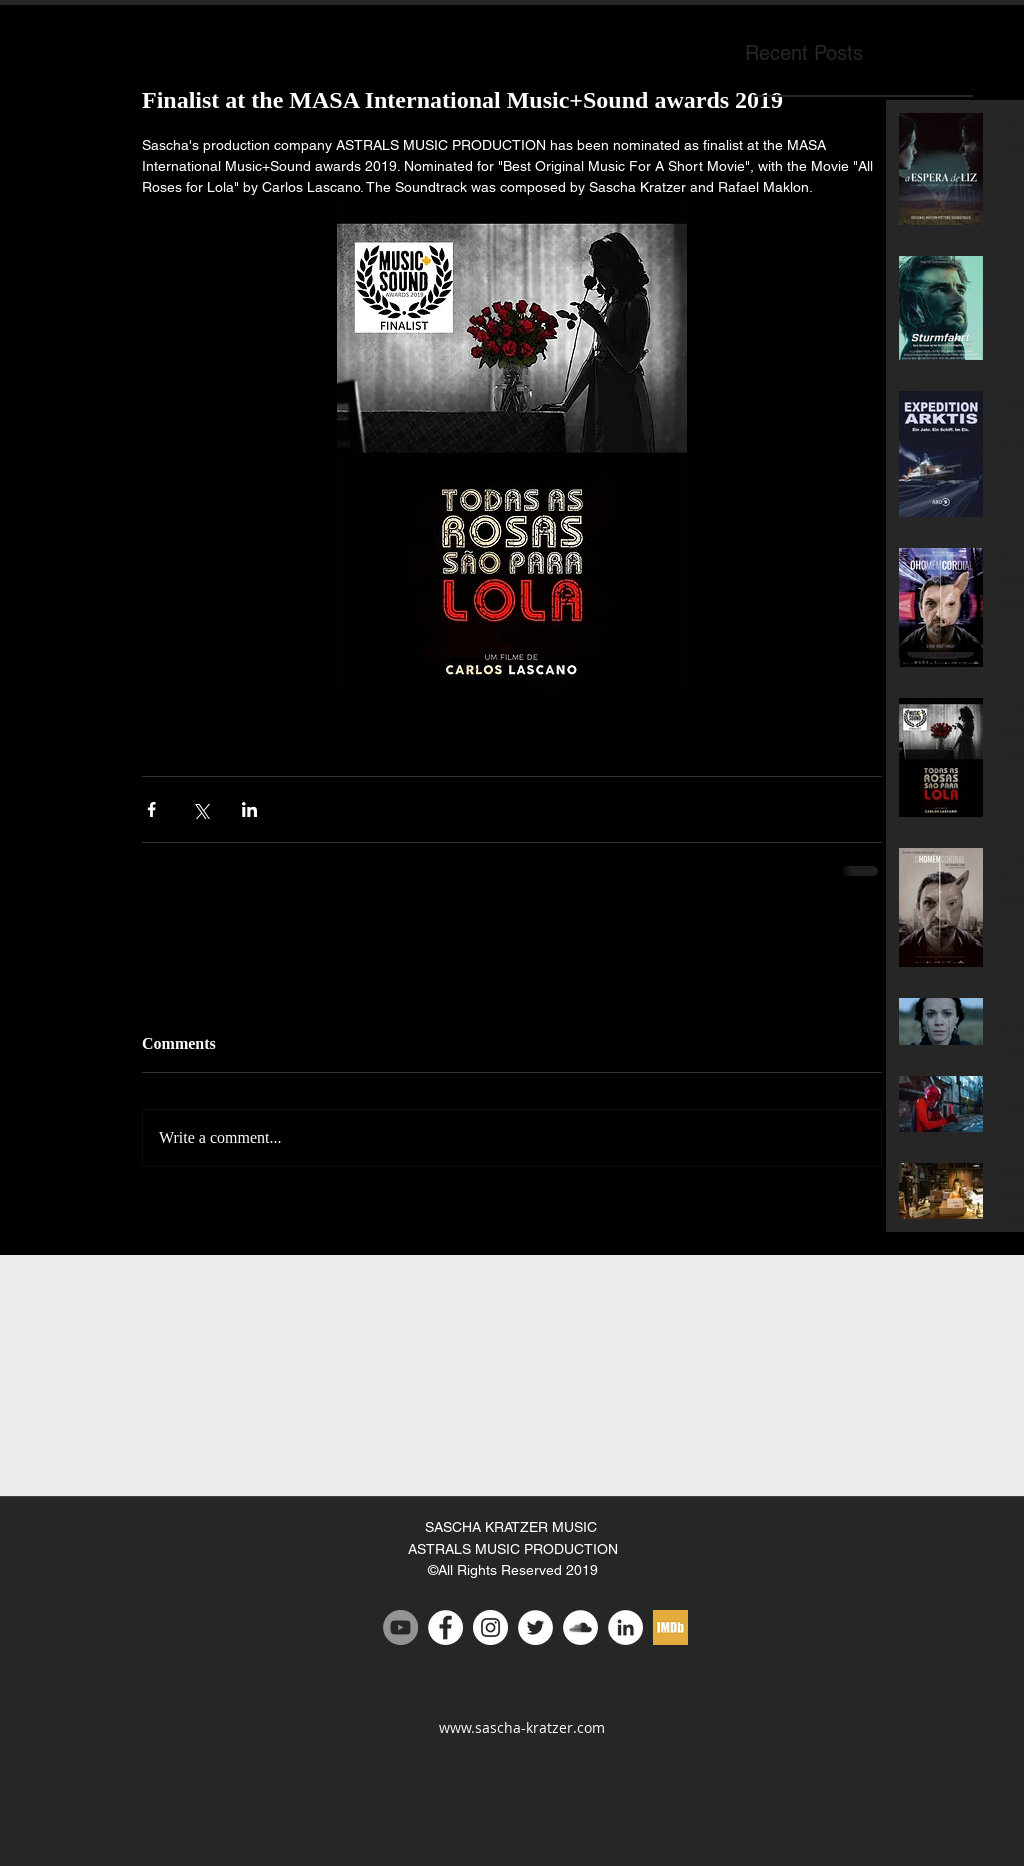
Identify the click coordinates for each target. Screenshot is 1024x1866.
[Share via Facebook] (151, 809)
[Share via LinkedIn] (249, 809)
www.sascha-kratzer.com (522, 1727)
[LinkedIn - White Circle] (625, 1627)
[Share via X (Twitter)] (200, 809)
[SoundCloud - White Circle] (580, 1627)
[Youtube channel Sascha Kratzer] (400, 1627)
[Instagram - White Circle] (490, 1627)
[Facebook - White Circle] (445, 1627)
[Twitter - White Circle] (535, 1627)
